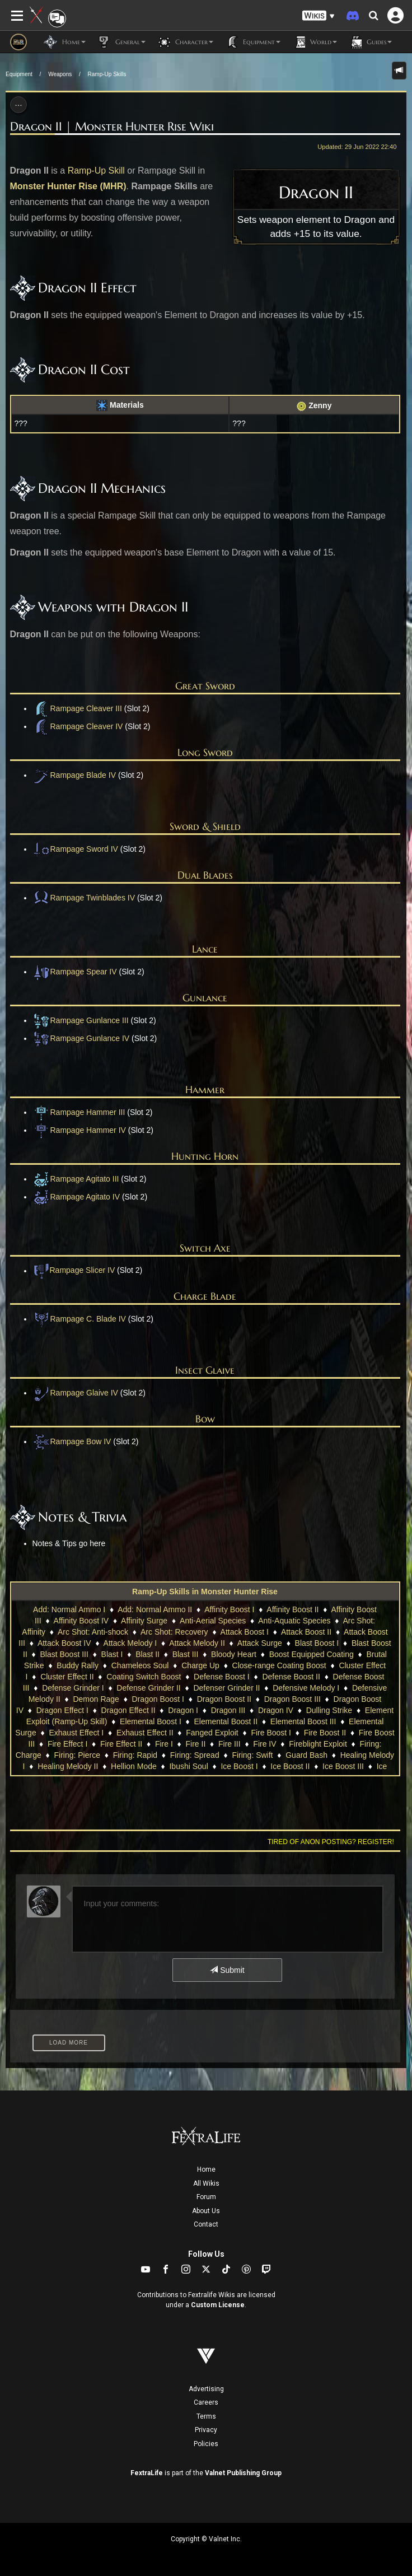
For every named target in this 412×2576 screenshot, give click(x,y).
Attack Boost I (245, 1631)
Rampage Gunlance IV (81, 1038)
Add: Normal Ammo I (69, 1609)
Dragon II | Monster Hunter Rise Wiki (112, 126)
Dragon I (183, 1710)
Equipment (19, 74)
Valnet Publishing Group (243, 2473)
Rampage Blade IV (74, 775)
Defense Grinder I (73, 1687)
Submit (227, 1970)
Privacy (206, 2430)
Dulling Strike (329, 1710)
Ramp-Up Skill (96, 170)
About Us (206, 2211)
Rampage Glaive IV (75, 1392)
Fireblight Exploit (318, 1743)
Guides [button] (370, 42)
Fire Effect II (121, 1743)
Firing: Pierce (77, 1755)
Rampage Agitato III (75, 1178)
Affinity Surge (144, 1620)
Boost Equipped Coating (311, 1654)
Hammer (204, 1089)
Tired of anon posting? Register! (331, 1842)
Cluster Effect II (66, 1676)
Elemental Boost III (303, 1721)
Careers (206, 2402)
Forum (206, 2197)
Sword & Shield (205, 826)
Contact (206, 2224)
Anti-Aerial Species (213, 1620)
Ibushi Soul (188, 1766)
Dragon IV (275, 1710)
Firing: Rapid (135, 1755)
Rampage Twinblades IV (83, 897)
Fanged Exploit (212, 1732)
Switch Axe (205, 1248)
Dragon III (228, 1710)
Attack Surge (259, 1643)
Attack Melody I (130, 1643)
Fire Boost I (271, 1732)
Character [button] (185, 42)
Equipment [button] (252, 42)
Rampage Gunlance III (80, 1020)
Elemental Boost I (150, 1721)
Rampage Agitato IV (76, 1196)
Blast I (112, 1654)
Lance (205, 948)
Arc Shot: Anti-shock (93, 1631)
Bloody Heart (233, 1654)
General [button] (121, 42)
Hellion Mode (134, 1766)
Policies (206, 2444)
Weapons (60, 74)
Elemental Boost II (226, 1721)
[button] (318, 16)
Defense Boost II (291, 1676)
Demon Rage (96, 1699)
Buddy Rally (78, 1665)
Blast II (147, 1654)
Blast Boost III (64, 1654)
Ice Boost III (343, 1766)
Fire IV (264, 1743)
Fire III (229, 1743)
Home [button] (65, 42)
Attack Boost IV (64, 1643)
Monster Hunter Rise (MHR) (68, 186)
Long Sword (205, 752)
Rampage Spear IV (74, 971)
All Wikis (206, 2183)
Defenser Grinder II (226, 1687)
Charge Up (200, 1665)
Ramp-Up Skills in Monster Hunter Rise (205, 1591)
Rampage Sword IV (75, 848)
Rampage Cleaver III (86, 708)
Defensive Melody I (306, 1687)
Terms (206, 2416)
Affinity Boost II (292, 1609)
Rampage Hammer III (78, 1112)
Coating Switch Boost (143, 1676)
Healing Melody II (68, 1766)
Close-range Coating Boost (279, 1665)
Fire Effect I (67, 1743)
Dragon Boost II (224, 1699)
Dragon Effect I (62, 1710)
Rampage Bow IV (71, 1441)
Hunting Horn (204, 1156)
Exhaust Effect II (145, 1732)
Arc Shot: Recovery (174, 1631)
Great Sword (205, 685)
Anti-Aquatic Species (294, 1620)
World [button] (314, 42)
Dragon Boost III (292, 1699)
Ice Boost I (239, 1766)
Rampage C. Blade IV (79, 1318)
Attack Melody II (197, 1643)
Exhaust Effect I (76, 1732)
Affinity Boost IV (81, 1620)
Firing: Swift (252, 1755)
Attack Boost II (306, 1631)
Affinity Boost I (229, 1609)
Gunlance (204, 997)
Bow (205, 1418)
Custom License (218, 2305)
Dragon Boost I (158, 1699)
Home (206, 2169)
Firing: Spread (194, 1755)
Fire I (164, 1743)
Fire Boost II (325, 1732)
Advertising (206, 2389)
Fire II (196, 1743)
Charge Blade (205, 1296)
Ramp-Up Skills (107, 74)
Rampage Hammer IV (79, 1130)
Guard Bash (306, 1755)
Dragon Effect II (128, 1710)
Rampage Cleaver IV (77, 726)
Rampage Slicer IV (82, 1270)
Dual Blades (205, 875)
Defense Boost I (222, 1676)
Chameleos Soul (140, 1665)
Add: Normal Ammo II (155, 1609)
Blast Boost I (317, 1643)
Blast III (185, 1654)
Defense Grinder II (148, 1687)
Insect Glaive (205, 1370)
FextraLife (146, 2473)
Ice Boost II (290, 1766)
